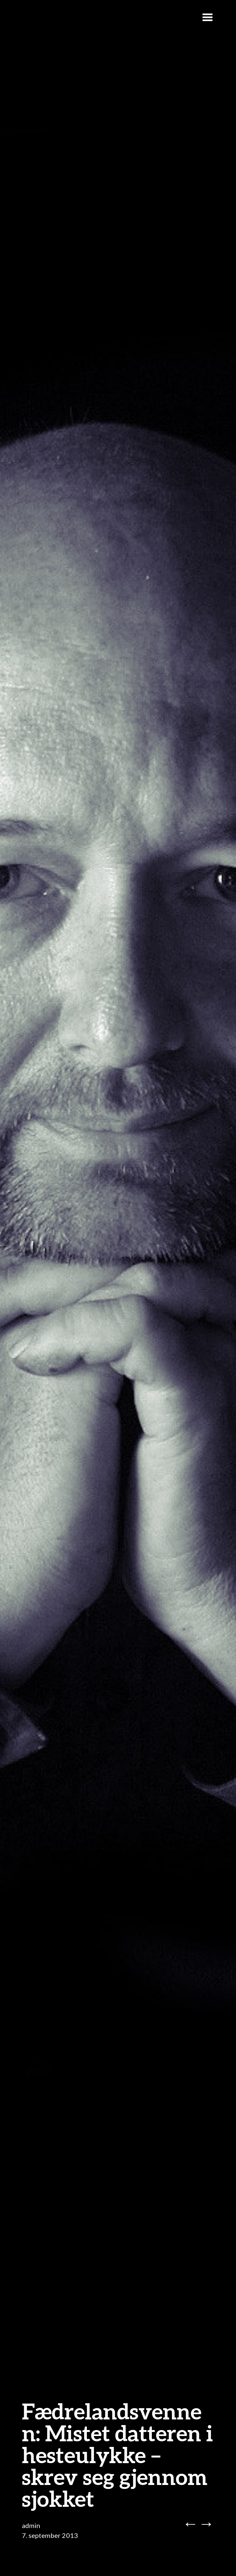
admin (31, 2525)
